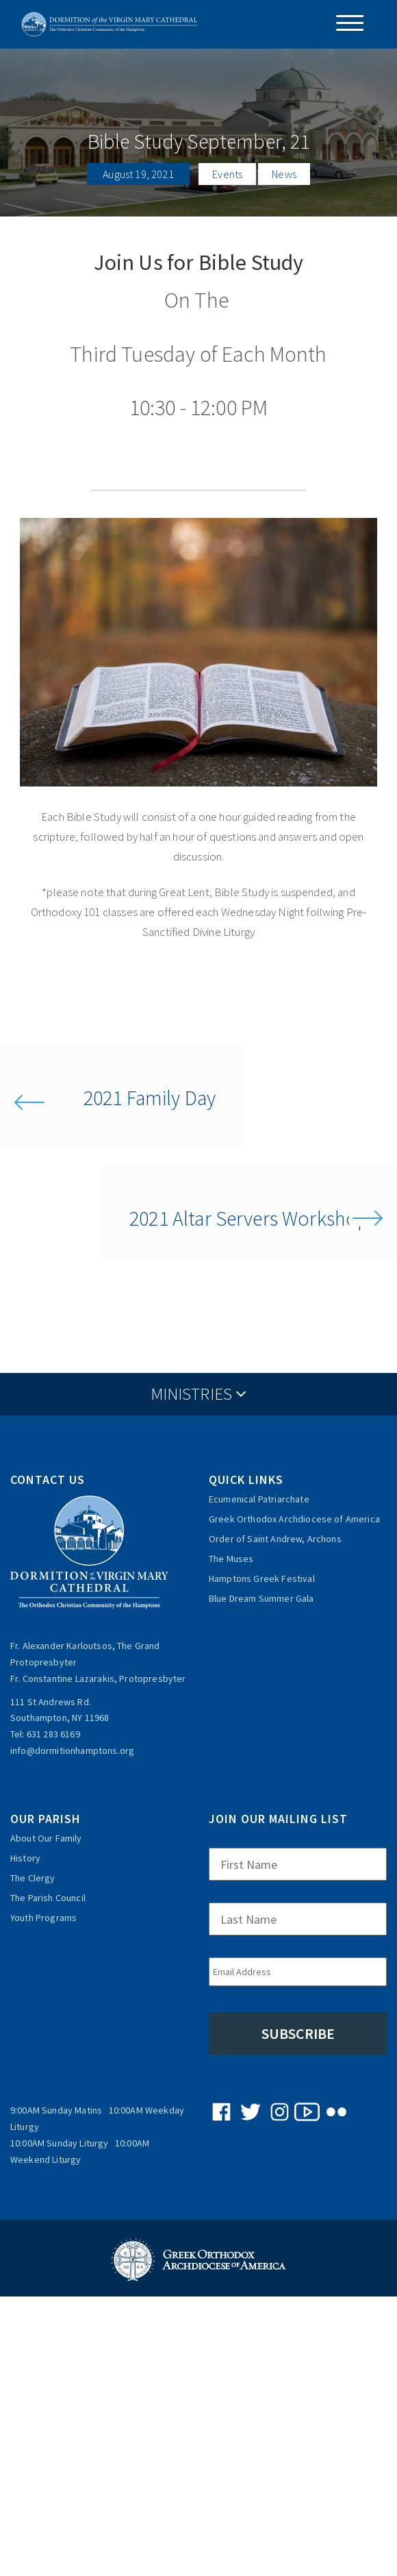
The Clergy (32, 1878)
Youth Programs (43, 1917)
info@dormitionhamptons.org (72, 1750)
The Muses (231, 1558)
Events (227, 174)
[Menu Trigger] (344, 23)
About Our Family (46, 1838)
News (284, 174)
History (25, 1858)
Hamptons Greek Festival (262, 1578)
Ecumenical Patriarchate (259, 1499)
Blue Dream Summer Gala (261, 1598)
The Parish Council (48, 1898)
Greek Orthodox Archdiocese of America (294, 1519)
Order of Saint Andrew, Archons (275, 1539)
